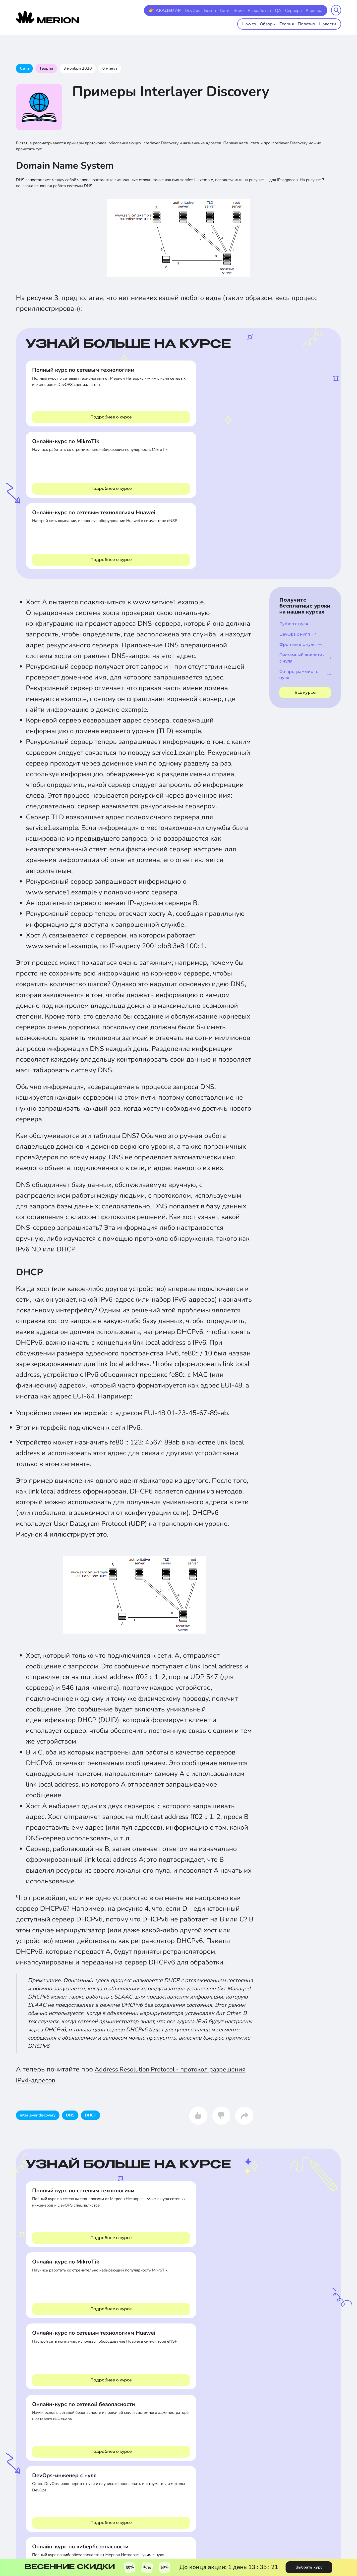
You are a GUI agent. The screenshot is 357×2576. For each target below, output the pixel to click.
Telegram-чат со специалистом (32, 2521)
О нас (293, 2448)
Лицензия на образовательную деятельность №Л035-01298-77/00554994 (225, 2507)
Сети (228, 10)
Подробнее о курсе (75, 417)
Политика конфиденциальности (315, 2423)
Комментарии (179, 2327)
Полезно (308, 23)
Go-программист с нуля (305, 532)
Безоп (214, 10)
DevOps (197, 10)
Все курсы (305, 550)
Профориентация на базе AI (238, 2427)
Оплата (295, 2440)
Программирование (32, 2411)
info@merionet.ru (77, 2519)
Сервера (294, 10)
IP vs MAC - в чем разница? (198, 2247)
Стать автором (164, 2464)
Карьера (314, 10)
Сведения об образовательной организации (314, 2405)
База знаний (226, 2411)
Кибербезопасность (32, 2448)
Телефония (69, 2419)
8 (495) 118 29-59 (78, 2500)
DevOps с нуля (297, 491)
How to (253, 23)
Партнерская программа (171, 2411)
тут (38, 148)
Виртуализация (73, 2403)
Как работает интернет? (309, 2247)
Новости (328, 23)
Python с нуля (297, 481)
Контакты (160, 2403)
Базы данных (71, 2411)
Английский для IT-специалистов (167, 2454)
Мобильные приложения (236, 2452)
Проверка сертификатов (235, 2444)
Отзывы (295, 2456)
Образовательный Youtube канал (242, 2419)
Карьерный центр (166, 2444)
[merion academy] (47, 16)
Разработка (261, 10)
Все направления (30, 2403)
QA (279, 10)
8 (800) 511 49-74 (33, 2500)
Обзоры (271, 23)
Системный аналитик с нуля (305, 515)
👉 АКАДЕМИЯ (171, 10)
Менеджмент (71, 2435)
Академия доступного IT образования (246, 2403)
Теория (289, 23)
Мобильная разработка (79, 2444)
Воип (242, 10)
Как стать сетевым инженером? (72, 2247)
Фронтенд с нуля (300, 502)
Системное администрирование (32, 2429)
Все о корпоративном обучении (169, 2421)
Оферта (295, 2415)
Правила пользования (307, 2431)
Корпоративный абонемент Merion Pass (174, 2433)
